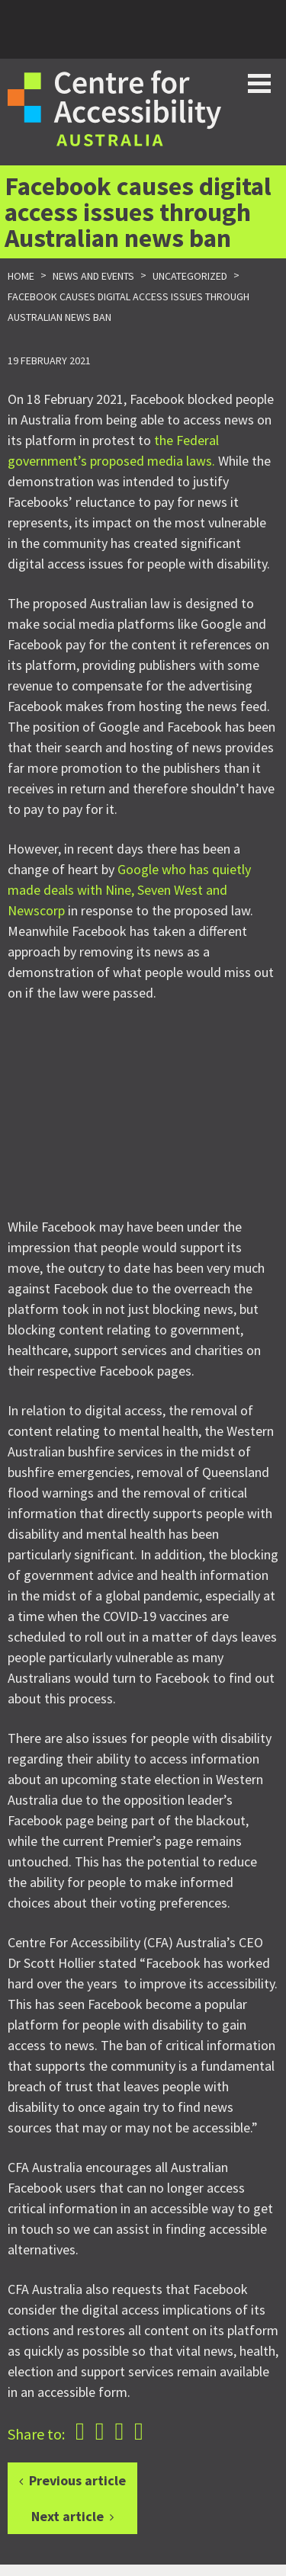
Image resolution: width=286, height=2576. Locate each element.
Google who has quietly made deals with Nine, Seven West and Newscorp (129, 889)
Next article (67, 2516)
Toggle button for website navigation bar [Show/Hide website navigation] (259, 83)
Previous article (77, 2480)
